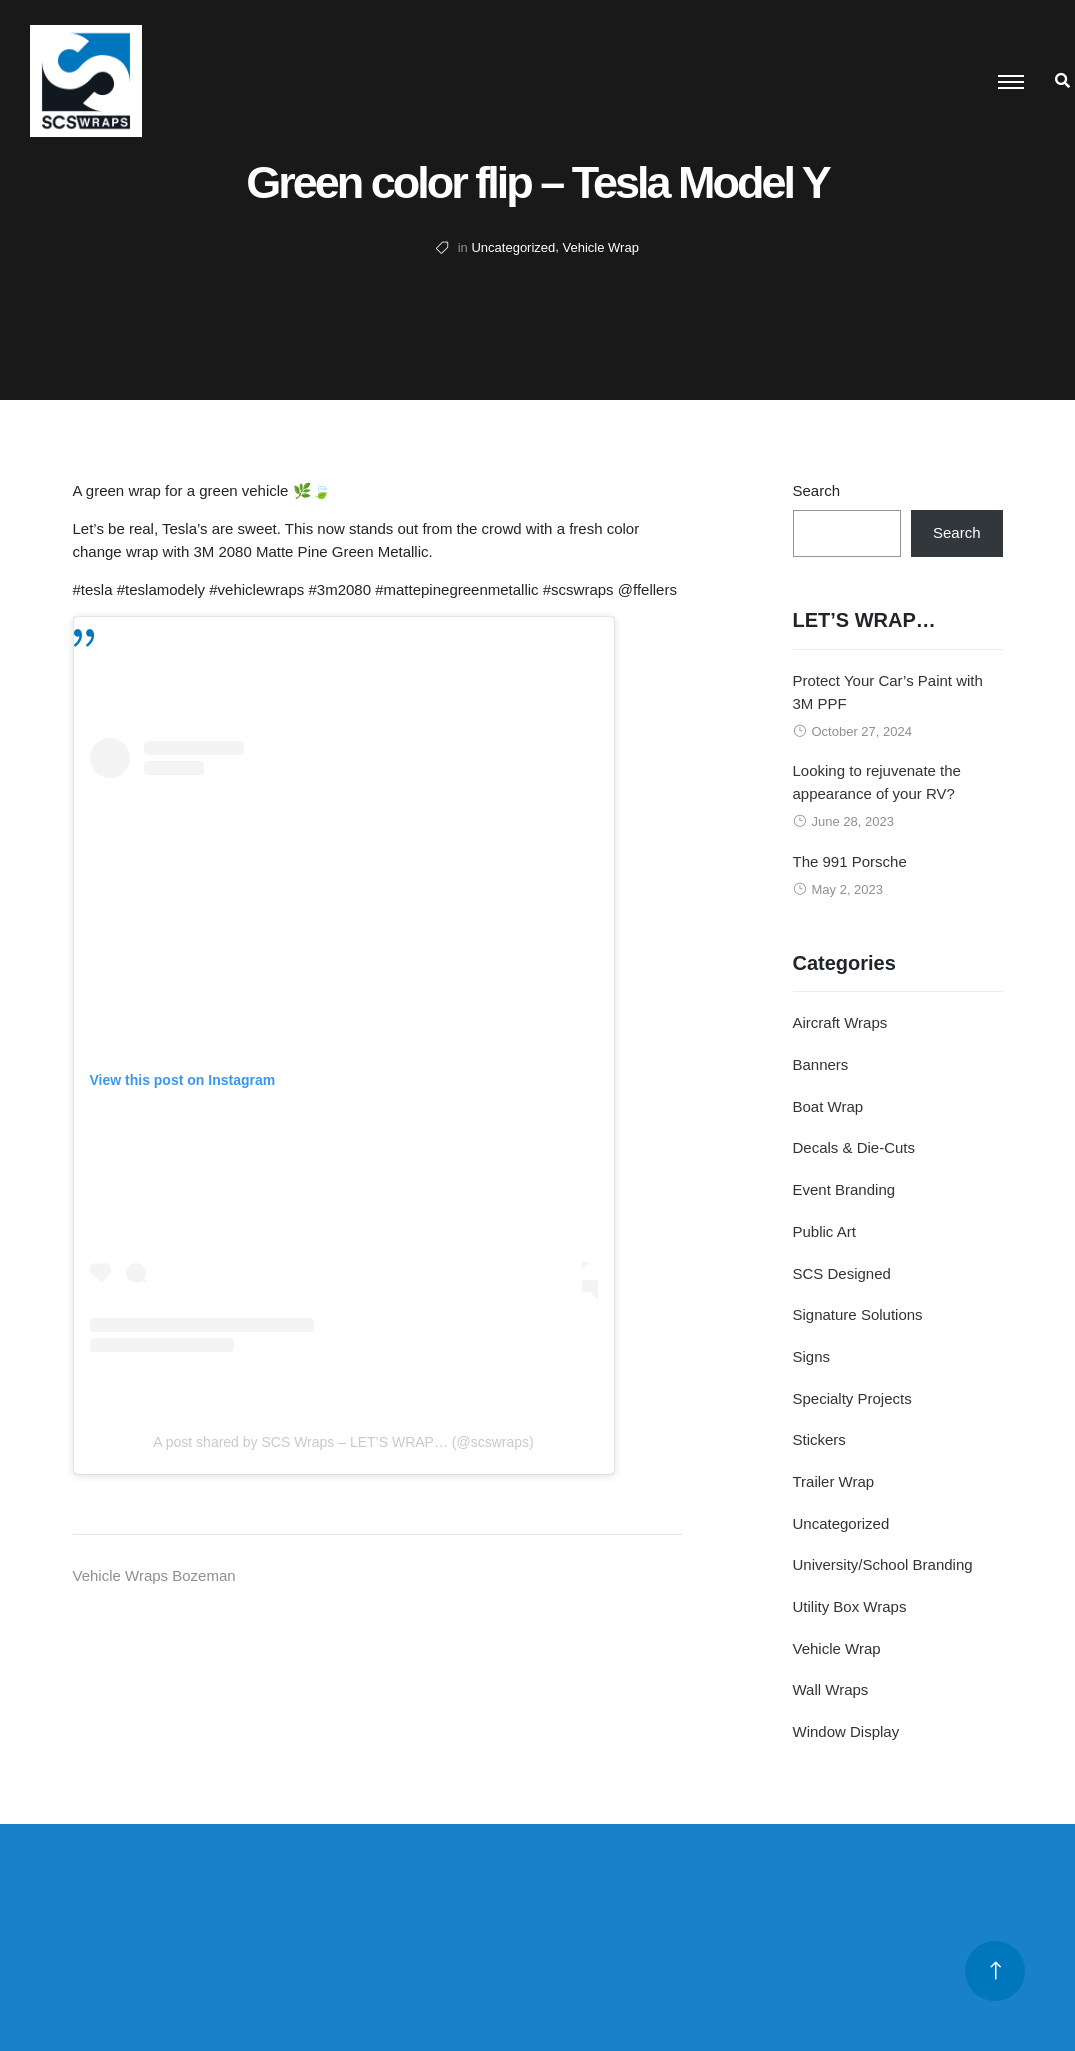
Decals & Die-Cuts (854, 1147)
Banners (821, 1064)
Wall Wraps (831, 1689)
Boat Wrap (828, 1106)
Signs (812, 1356)
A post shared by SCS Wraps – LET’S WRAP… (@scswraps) (343, 1442)
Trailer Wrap (834, 1481)
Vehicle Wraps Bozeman (154, 1575)
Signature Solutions (858, 1314)
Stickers (819, 1439)
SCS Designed (842, 1273)
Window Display (846, 1731)
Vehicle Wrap (601, 247)
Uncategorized (513, 247)
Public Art (824, 1231)
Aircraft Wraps (840, 1022)
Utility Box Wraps (850, 1606)
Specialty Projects (852, 1398)
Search (817, 490)
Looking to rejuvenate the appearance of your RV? (877, 782)
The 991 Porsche (850, 861)
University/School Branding (883, 1564)
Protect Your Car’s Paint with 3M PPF (888, 692)
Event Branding (844, 1189)
